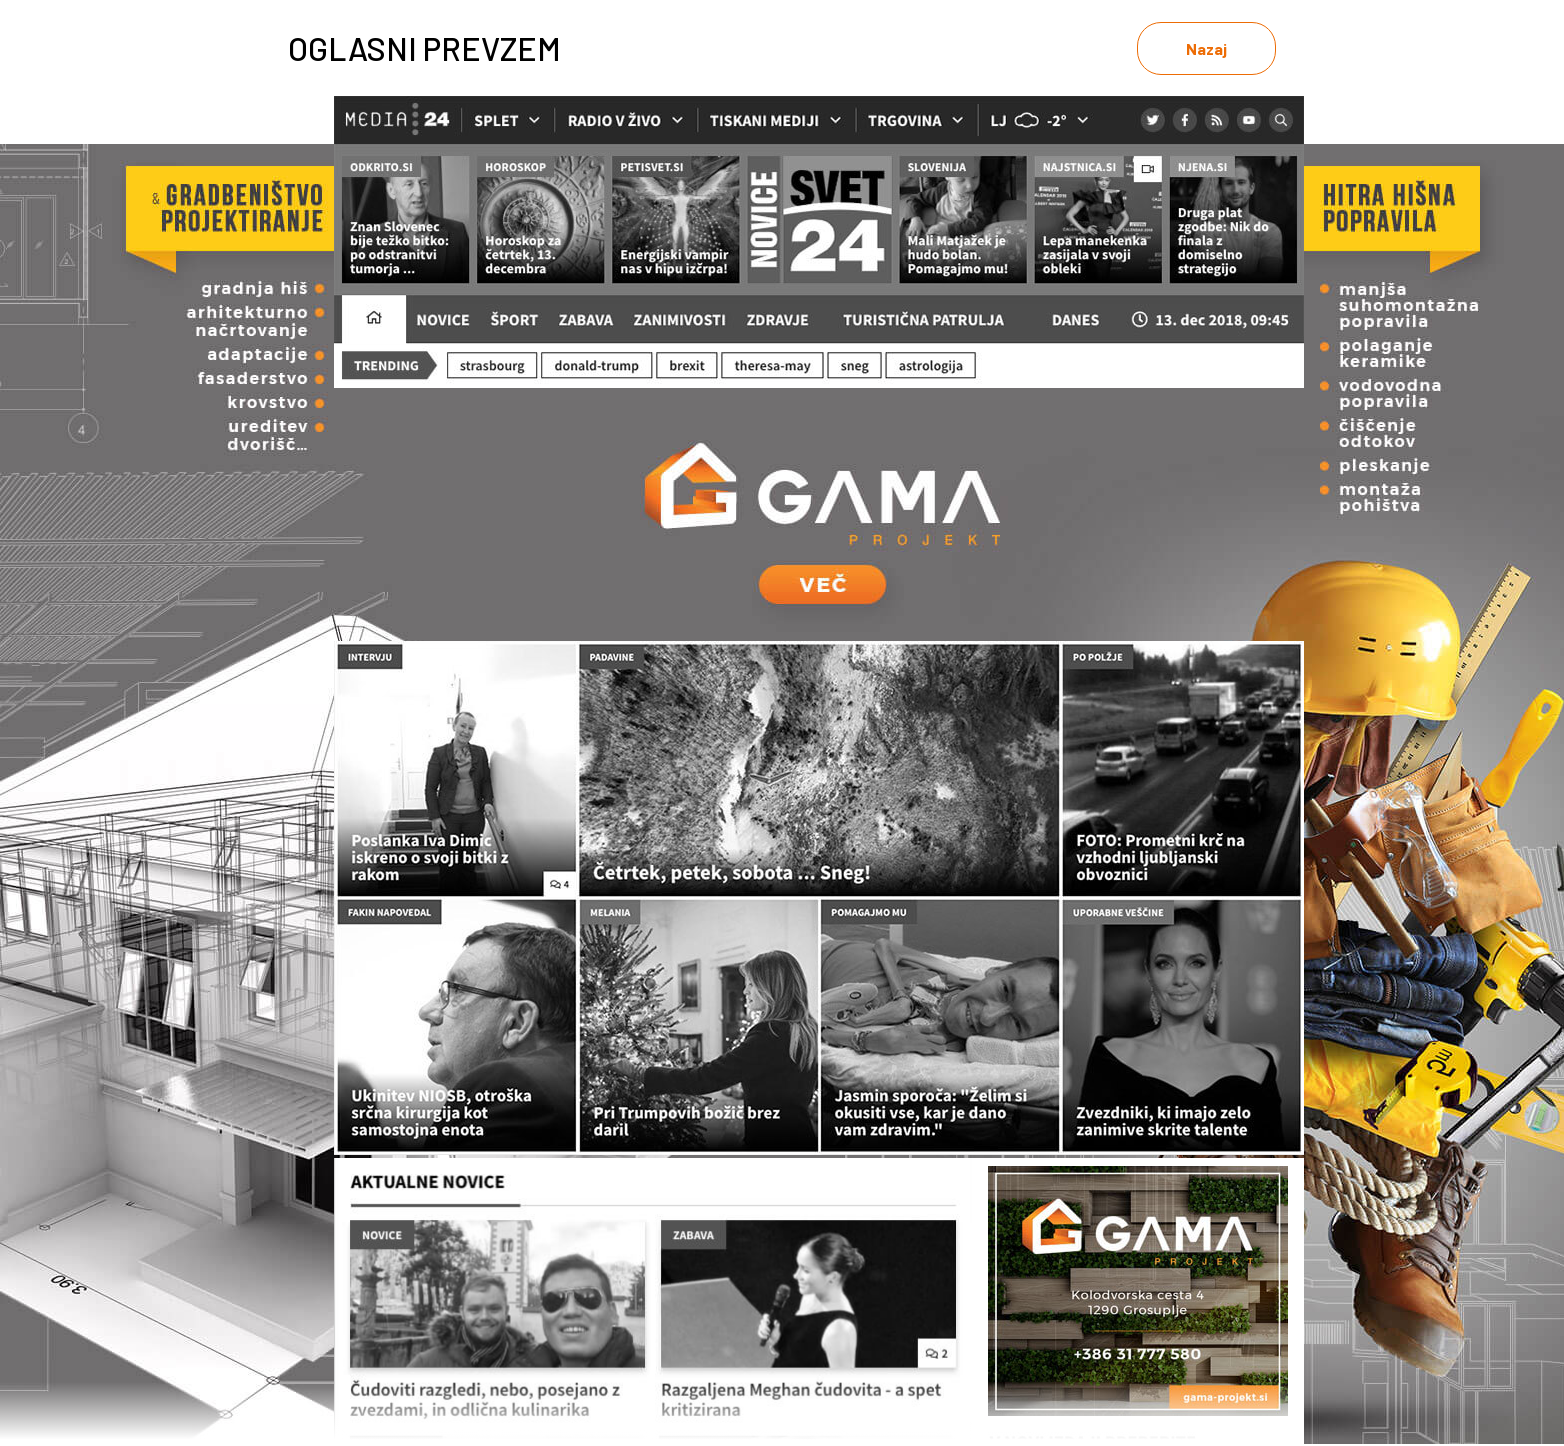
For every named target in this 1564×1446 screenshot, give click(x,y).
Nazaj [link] (1206, 48)
